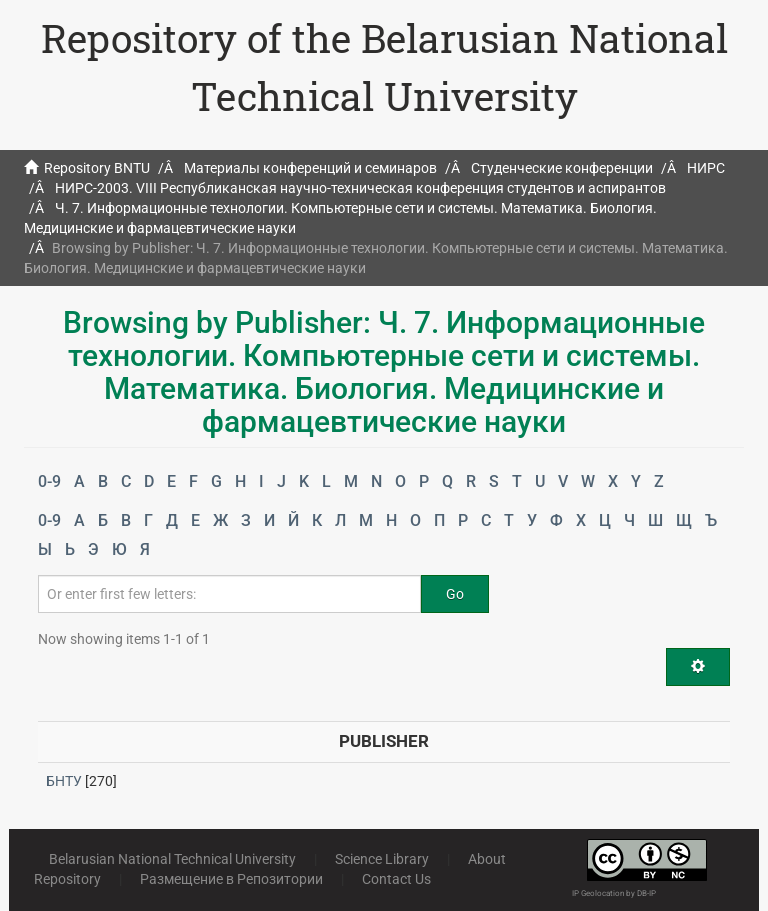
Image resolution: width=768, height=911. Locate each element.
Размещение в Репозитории (231, 879)
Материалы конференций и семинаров (310, 168)
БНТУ (64, 781)
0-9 (49, 481)
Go (455, 594)
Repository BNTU (97, 168)
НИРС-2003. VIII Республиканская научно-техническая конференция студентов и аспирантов (360, 188)
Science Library (382, 859)
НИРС (706, 168)
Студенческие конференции (562, 168)
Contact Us (396, 879)
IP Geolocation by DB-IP (614, 893)
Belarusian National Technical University (172, 859)
